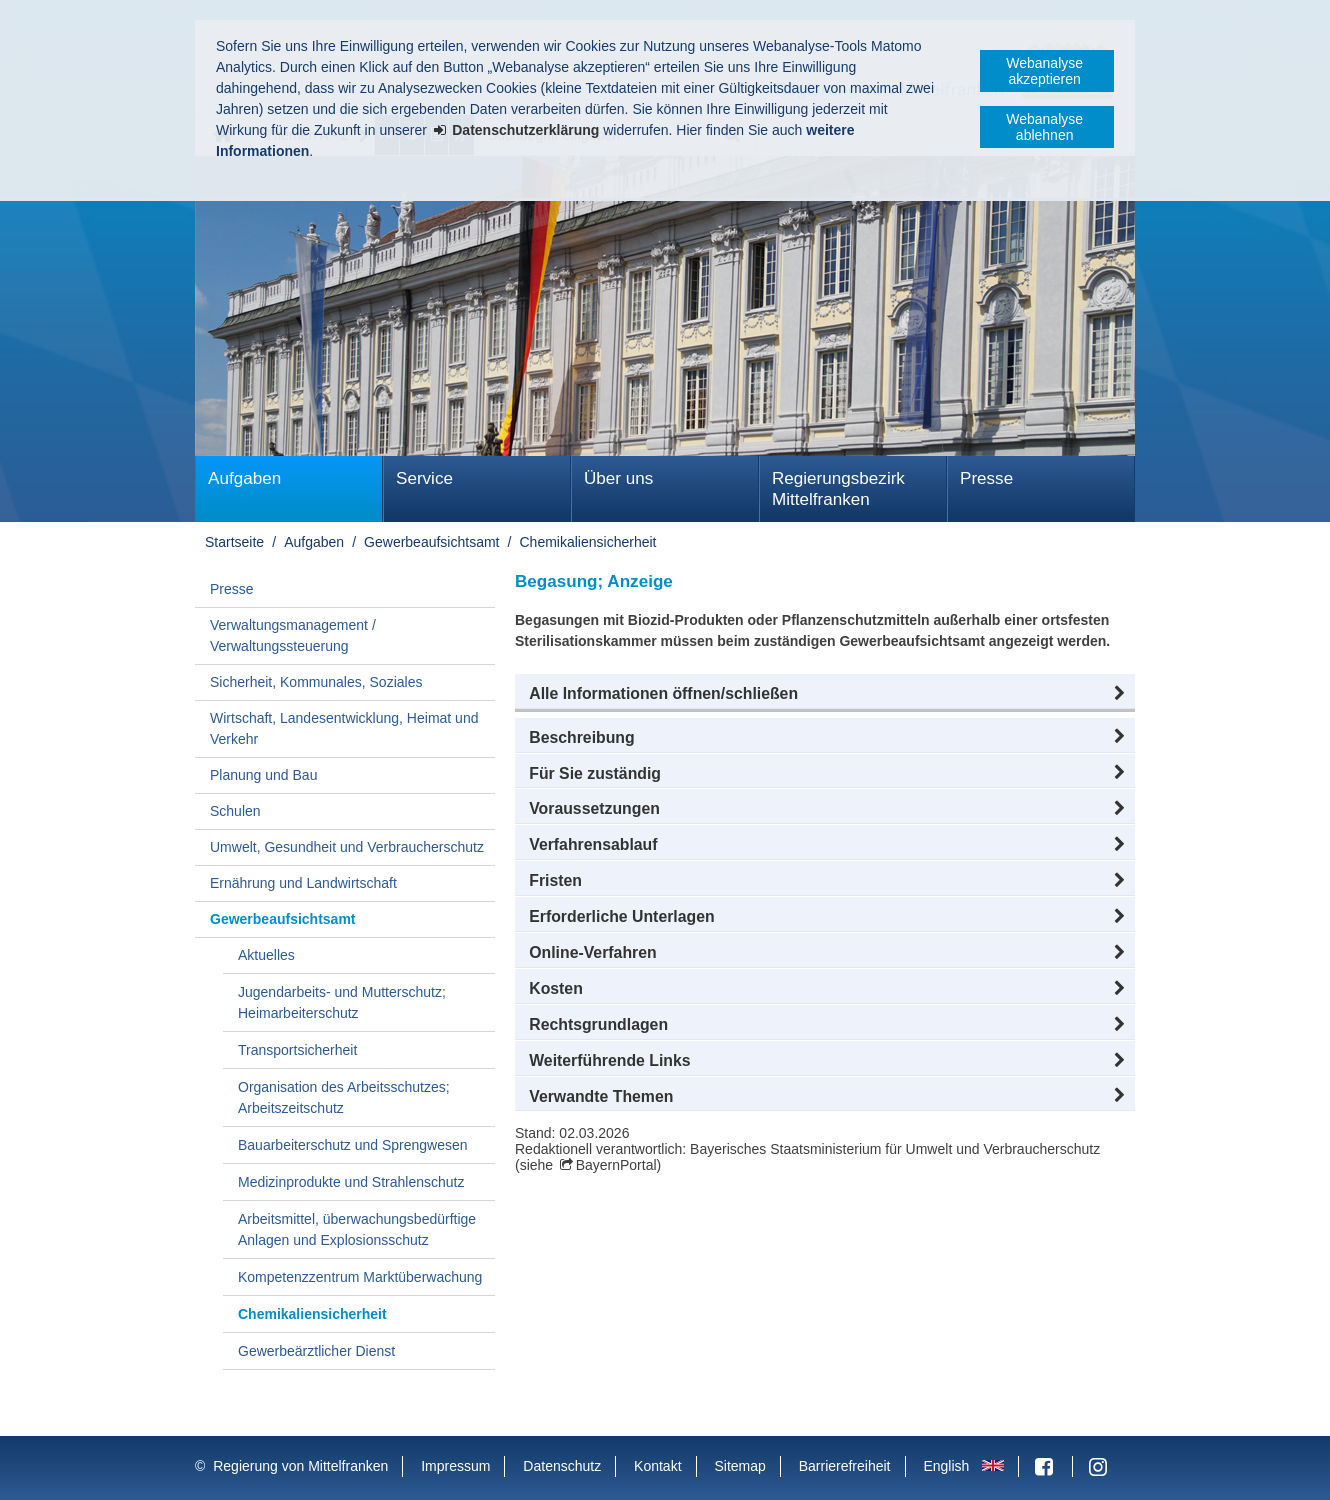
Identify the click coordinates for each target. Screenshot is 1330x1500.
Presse (986, 478)
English (946, 1466)
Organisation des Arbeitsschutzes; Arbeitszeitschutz (344, 1097)
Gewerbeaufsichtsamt (431, 542)
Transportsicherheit (297, 1050)
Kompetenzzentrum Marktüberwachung (360, 1277)
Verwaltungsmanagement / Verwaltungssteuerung (293, 635)
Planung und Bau (263, 775)
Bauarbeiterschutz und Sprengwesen (353, 1145)
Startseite (234, 542)
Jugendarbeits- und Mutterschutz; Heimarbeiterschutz (342, 1002)
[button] (825, 694)
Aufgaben (244, 478)
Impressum (455, 1466)
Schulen (235, 811)
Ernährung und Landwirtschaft (303, 883)
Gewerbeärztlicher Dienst (316, 1351)
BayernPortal (616, 1165)
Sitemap (739, 1466)
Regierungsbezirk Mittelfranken (838, 489)
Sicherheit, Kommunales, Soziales (316, 682)
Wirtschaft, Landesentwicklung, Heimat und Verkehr (344, 728)
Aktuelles (266, 955)
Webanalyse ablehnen (1044, 127)
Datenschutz (562, 1466)
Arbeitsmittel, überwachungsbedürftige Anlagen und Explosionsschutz (357, 1229)
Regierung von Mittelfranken (300, 1466)
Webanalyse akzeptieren (1044, 71)
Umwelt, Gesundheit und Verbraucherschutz (347, 847)
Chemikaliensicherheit (588, 542)
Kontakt (657, 1466)
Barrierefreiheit (845, 1466)
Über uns (618, 478)
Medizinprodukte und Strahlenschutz (351, 1182)
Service (424, 478)
